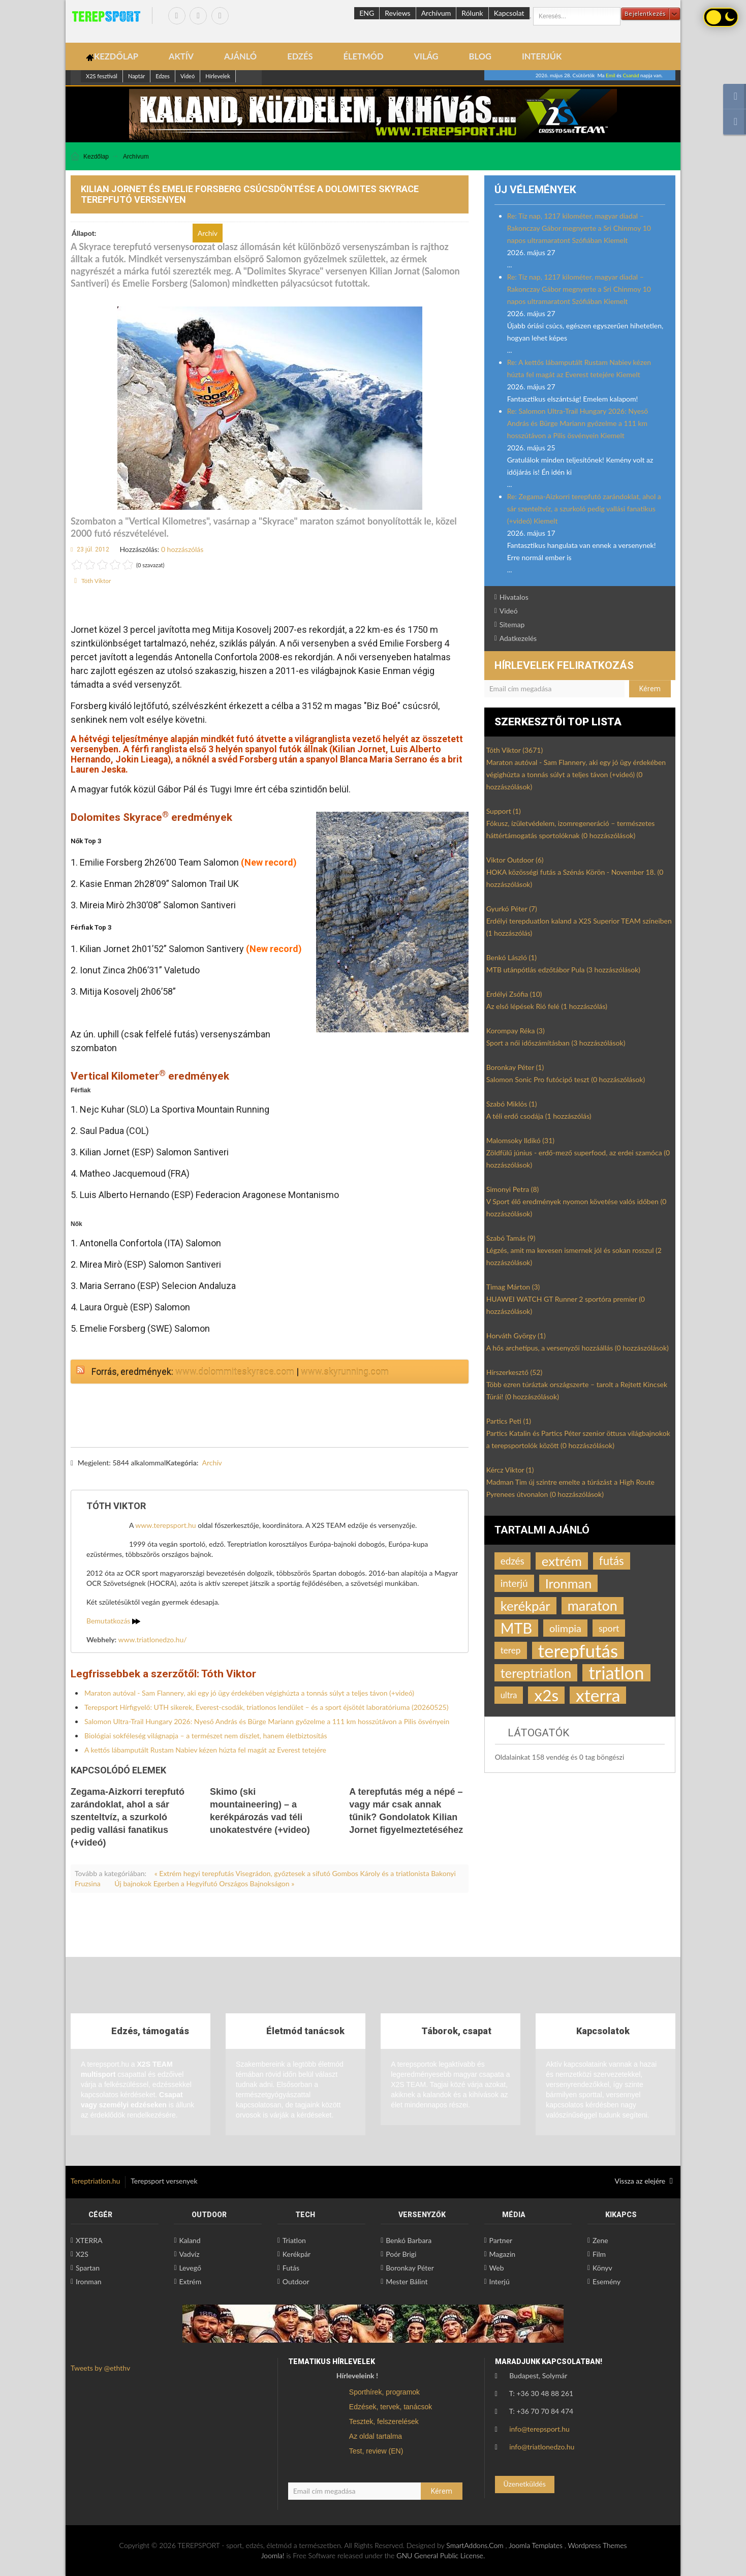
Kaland (189, 2240)
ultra (509, 1695)
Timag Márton (513, 1286)
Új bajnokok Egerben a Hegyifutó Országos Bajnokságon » (204, 1883)
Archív (212, 1462)
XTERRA (89, 2240)
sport (609, 1628)
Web (496, 2267)
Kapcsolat (509, 13)
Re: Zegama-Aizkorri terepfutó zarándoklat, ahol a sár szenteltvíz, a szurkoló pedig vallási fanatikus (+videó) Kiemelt (584, 508)
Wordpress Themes (597, 2545)
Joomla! (273, 2555)
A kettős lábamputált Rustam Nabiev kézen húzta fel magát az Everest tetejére (205, 1749)
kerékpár (525, 1605)
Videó (187, 76)
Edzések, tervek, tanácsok (390, 2407)
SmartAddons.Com (474, 2545)
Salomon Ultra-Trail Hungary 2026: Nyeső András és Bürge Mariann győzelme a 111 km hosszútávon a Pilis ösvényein (266, 1721)
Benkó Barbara (408, 2240)
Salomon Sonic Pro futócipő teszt (565, 1079)
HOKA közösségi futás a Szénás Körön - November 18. (575, 878)
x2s (546, 1695)
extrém (562, 1561)
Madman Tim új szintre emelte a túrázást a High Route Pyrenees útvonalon (570, 1488)
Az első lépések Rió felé (546, 1006)
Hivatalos (514, 597)
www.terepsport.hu (165, 1525)
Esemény (606, 2281)
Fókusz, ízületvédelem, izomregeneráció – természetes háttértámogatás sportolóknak (570, 829)
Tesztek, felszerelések (384, 2421)
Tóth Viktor (96, 581)
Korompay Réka (515, 1030)
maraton (592, 1605)
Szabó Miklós (511, 1103)
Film (599, 2254)
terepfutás (578, 1650)
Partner (501, 2240)
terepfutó (163, 1473)
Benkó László (511, 957)
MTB (516, 1628)
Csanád (631, 75)
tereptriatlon (536, 1672)
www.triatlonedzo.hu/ (152, 1639)
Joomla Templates (536, 2545)
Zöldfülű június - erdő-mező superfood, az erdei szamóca (578, 1158)
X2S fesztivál (101, 76)
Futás (291, 2267)
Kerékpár (296, 2254)
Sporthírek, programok (384, 2392)
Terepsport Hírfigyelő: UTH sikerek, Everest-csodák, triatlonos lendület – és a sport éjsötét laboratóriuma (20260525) (266, 1707)
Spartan (88, 2267)
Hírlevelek (217, 76)
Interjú (499, 2281)
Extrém (190, 2281)
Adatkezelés (518, 638)
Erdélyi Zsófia (514, 994)
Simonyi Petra (512, 1189)
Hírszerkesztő (514, 1372)
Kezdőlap (96, 156)
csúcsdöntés (214, 1473)
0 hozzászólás (182, 549)
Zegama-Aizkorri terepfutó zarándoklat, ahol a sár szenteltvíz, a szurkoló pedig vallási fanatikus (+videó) (127, 1817)
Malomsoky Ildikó (520, 1140)
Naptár (136, 76)
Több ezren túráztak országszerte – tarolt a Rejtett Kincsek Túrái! (576, 1390)
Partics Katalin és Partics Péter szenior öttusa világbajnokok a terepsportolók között (578, 1439)
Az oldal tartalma (375, 2436)
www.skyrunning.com (345, 1371)
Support (503, 811)
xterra (598, 1695)
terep (511, 1650)
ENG (366, 13)
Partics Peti (508, 1421)
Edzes (163, 76)
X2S (82, 2254)
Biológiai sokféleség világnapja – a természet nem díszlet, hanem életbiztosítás (205, 1735)
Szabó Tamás (511, 1238)
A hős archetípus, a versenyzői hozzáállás (577, 1347)
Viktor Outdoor (515, 859)
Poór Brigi (401, 2254)
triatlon (616, 1672)
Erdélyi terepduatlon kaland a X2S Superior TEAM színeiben (579, 926)
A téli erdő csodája (539, 1116)
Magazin (502, 2254)
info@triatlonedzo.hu (541, 2446)
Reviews (397, 13)
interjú (514, 1583)
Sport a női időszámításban (556, 1042)
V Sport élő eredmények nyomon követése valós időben (576, 1207)
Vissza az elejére (644, 2181)
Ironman (568, 1583)
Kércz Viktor (510, 1469)
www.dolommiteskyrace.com (234, 1371)
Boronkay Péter (515, 1067)
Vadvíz (189, 2254)
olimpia (565, 1628)
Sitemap (512, 624)
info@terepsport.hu (539, 2429)
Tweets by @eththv (100, 2368)
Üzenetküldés (524, 2483)
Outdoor (296, 2281)
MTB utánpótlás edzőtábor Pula (563, 969)
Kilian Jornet (113, 1473)
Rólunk (472, 13)
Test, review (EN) (376, 2451)
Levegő (190, 2267)
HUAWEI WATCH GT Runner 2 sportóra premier (565, 1305)
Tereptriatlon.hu (95, 2180)
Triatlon (294, 2240)
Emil (610, 75)
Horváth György (516, 1335)
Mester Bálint (406, 2281)
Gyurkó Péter (511, 908)
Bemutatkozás (113, 1620)
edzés (512, 1561)
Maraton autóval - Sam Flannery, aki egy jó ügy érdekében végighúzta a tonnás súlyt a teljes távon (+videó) (249, 1693)
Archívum (436, 13)
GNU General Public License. (440, 2555)
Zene (600, 2240)
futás (611, 1561)
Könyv (602, 2267)
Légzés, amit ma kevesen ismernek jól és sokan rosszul (574, 1256)
